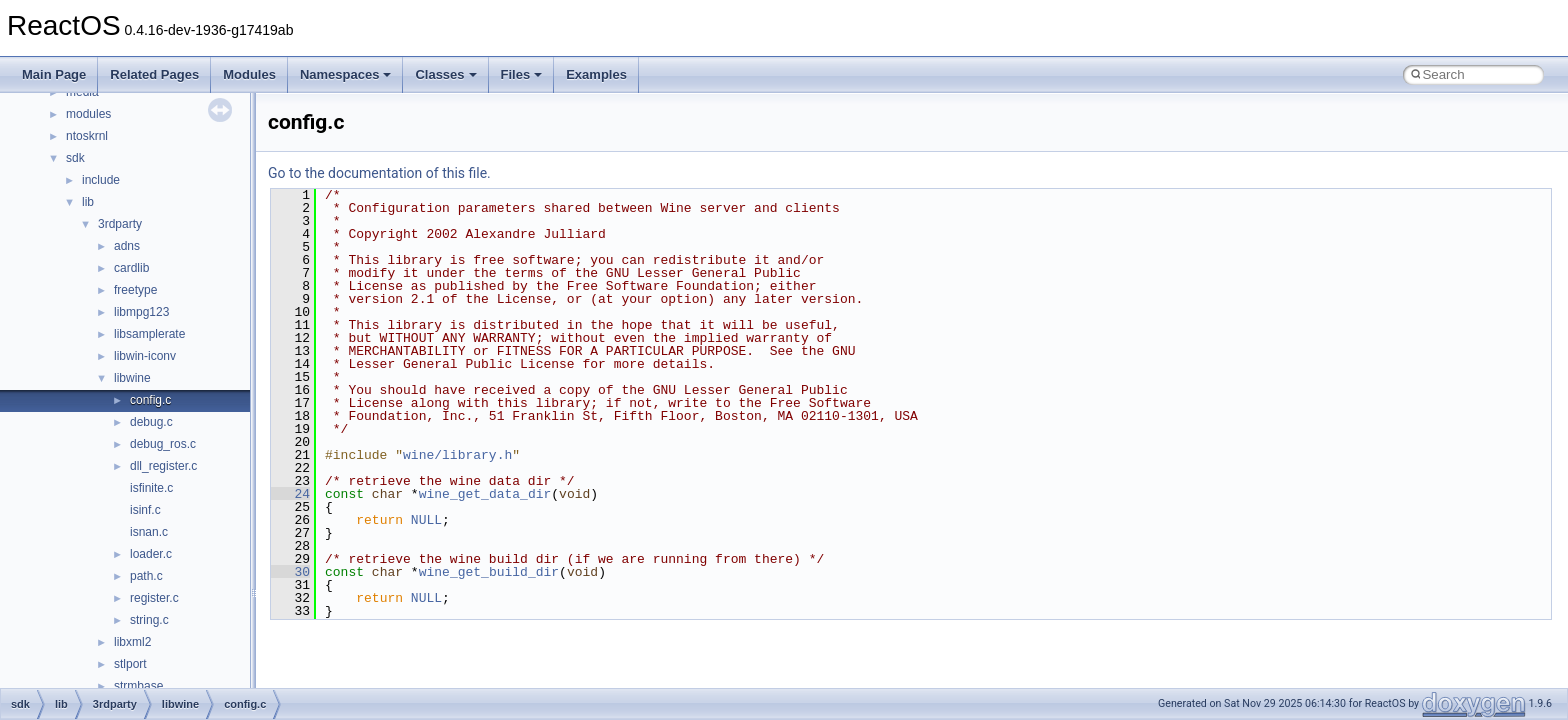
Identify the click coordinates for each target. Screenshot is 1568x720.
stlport (130, 664)
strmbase (138, 686)
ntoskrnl (87, 136)
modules (88, 114)
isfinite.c (151, 488)
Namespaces (346, 74)
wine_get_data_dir (485, 494)
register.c (154, 598)
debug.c (151, 422)
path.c (146, 576)
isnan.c (149, 532)
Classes (445, 74)
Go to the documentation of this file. (379, 173)
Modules (249, 74)
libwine (132, 378)
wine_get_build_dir (489, 572)
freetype (135, 290)
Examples (596, 74)
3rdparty (120, 224)
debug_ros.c (163, 444)
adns (127, 246)
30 (290, 572)
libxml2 (132, 642)
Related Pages (154, 74)
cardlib (131, 268)
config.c (150, 400)
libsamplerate (149, 334)
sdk (75, 158)
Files (522, 74)
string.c (149, 620)
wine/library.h (457, 455)
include (101, 180)
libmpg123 (141, 312)
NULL (426, 520)
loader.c (151, 554)
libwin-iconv (145, 356)
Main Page (54, 74)
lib (88, 202)
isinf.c (145, 510)
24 (290, 494)
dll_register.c (163, 466)
